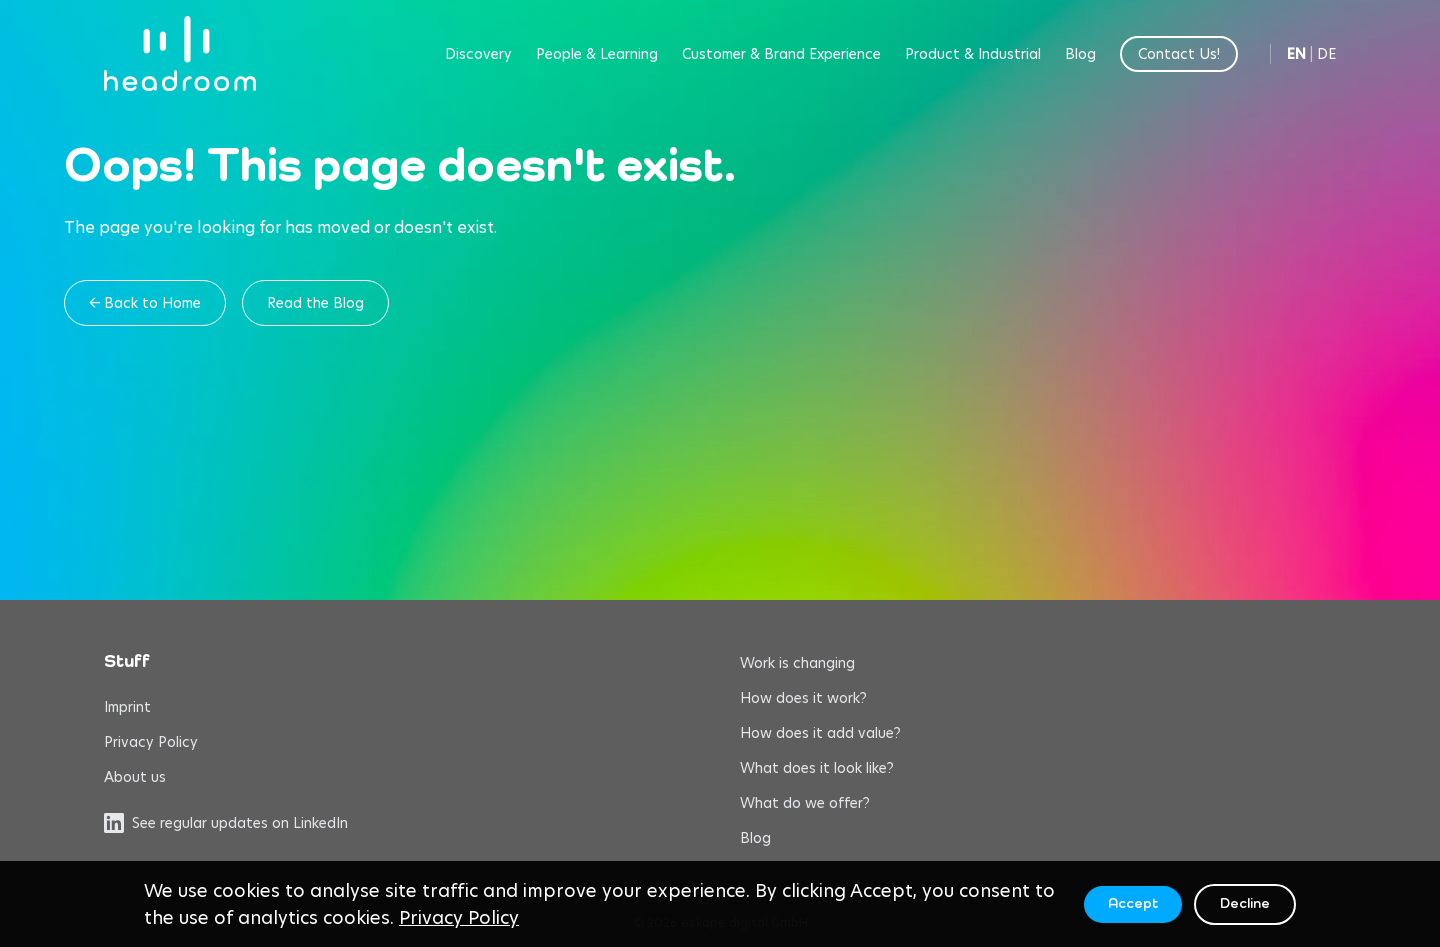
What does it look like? (817, 768)
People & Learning (597, 54)
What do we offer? (805, 803)
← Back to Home (145, 303)
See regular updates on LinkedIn (226, 823)
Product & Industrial (973, 54)
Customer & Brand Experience (781, 54)
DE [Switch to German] (1326, 54)
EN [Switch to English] (1296, 54)
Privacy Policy (151, 742)
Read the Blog (315, 303)
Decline (1245, 904)
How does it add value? (820, 733)
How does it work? (803, 698)
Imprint (127, 707)
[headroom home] (180, 53)
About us (135, 777)
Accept (1133, 904)
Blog (1080, 54)
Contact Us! (1179, 54)
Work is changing (797, 663)
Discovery (478, 54)
